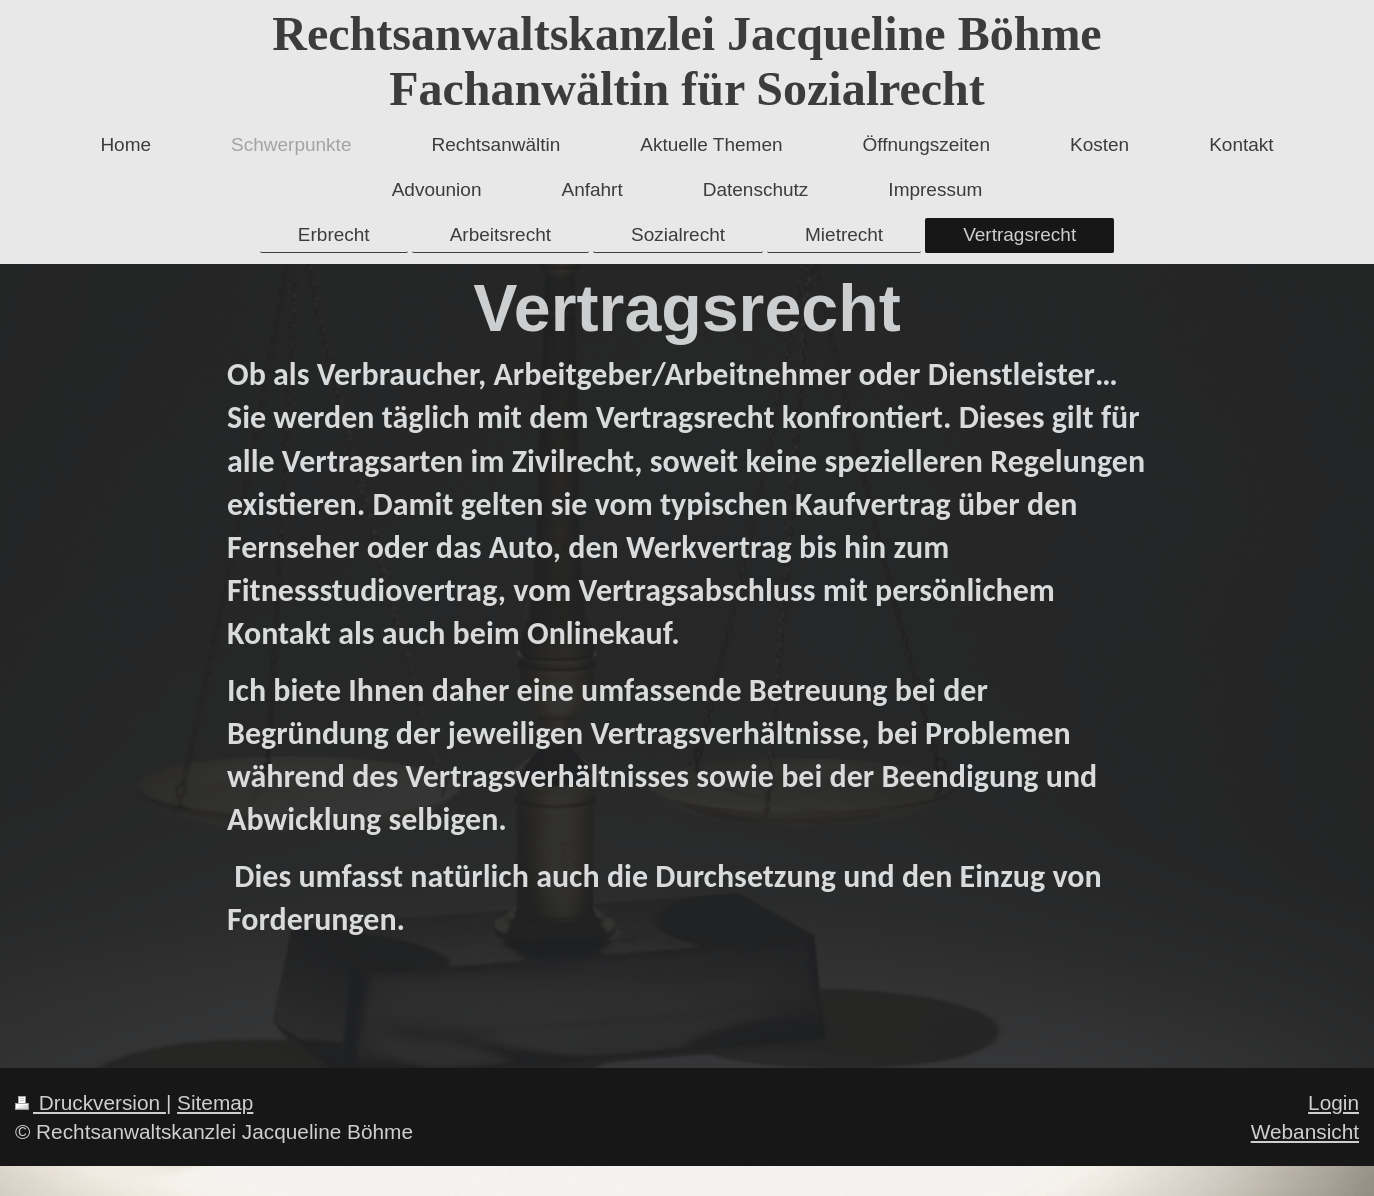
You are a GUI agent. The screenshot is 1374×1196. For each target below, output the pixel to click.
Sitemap (215, 1102)
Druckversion (90, 1102)
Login (1333, 1102)
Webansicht (1305, 1131)
